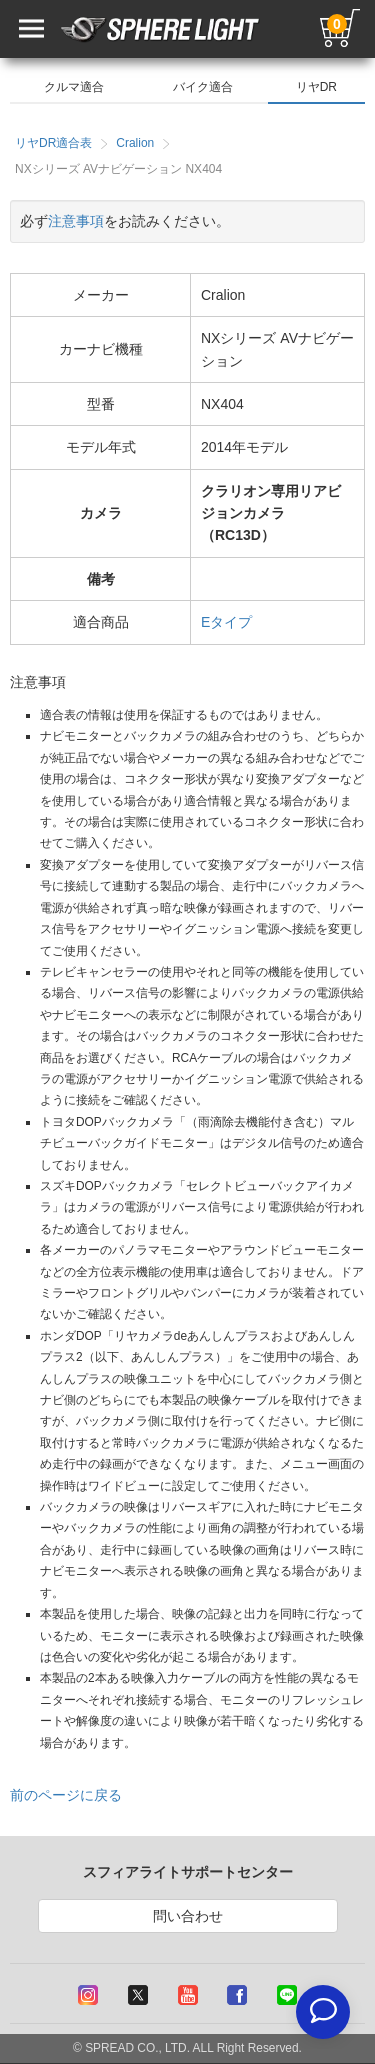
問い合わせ (188, 1916)
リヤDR (316, 87)
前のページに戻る (66, 1795)
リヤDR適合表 (53, 143)
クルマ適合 (74, 87)
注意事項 (76, 221)
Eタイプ (226, 622)
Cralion (135, 143)
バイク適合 (203, 87)
